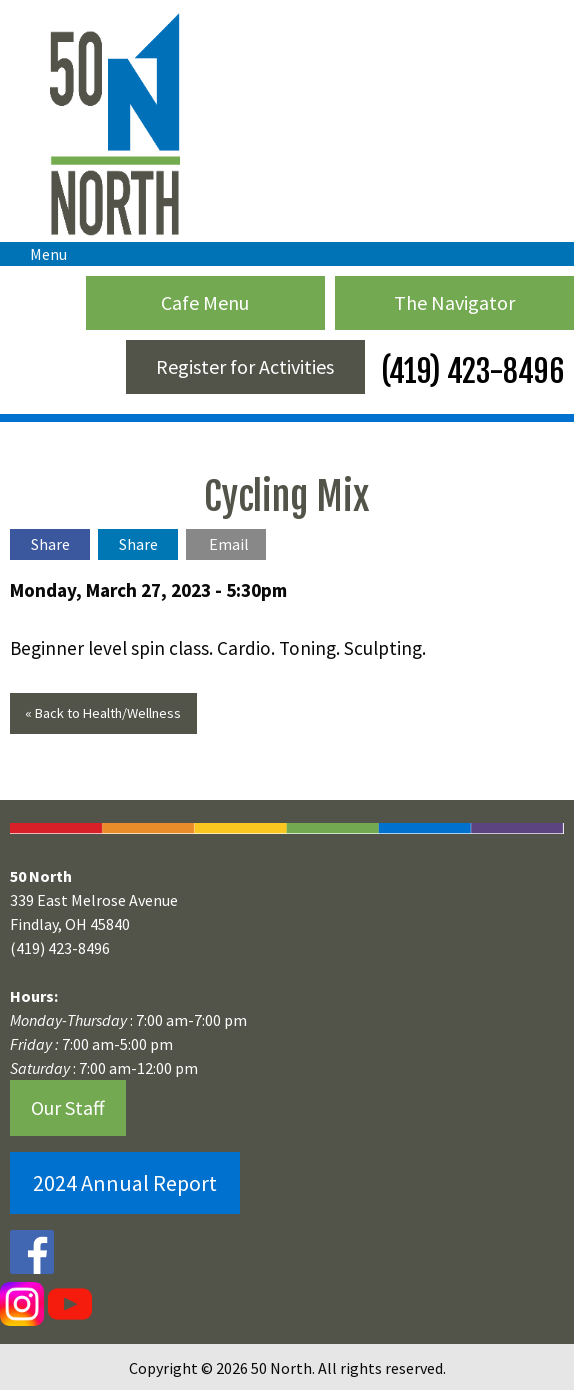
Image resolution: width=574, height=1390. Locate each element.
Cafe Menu (205, 302)
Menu (38, 254)
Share (50, 544)
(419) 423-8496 (469, 371)
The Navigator (454, 302)
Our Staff (68, 1107)
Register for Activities (245, 366)
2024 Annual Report (125, 1183)
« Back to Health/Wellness (103, 713)
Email (229, 544)
